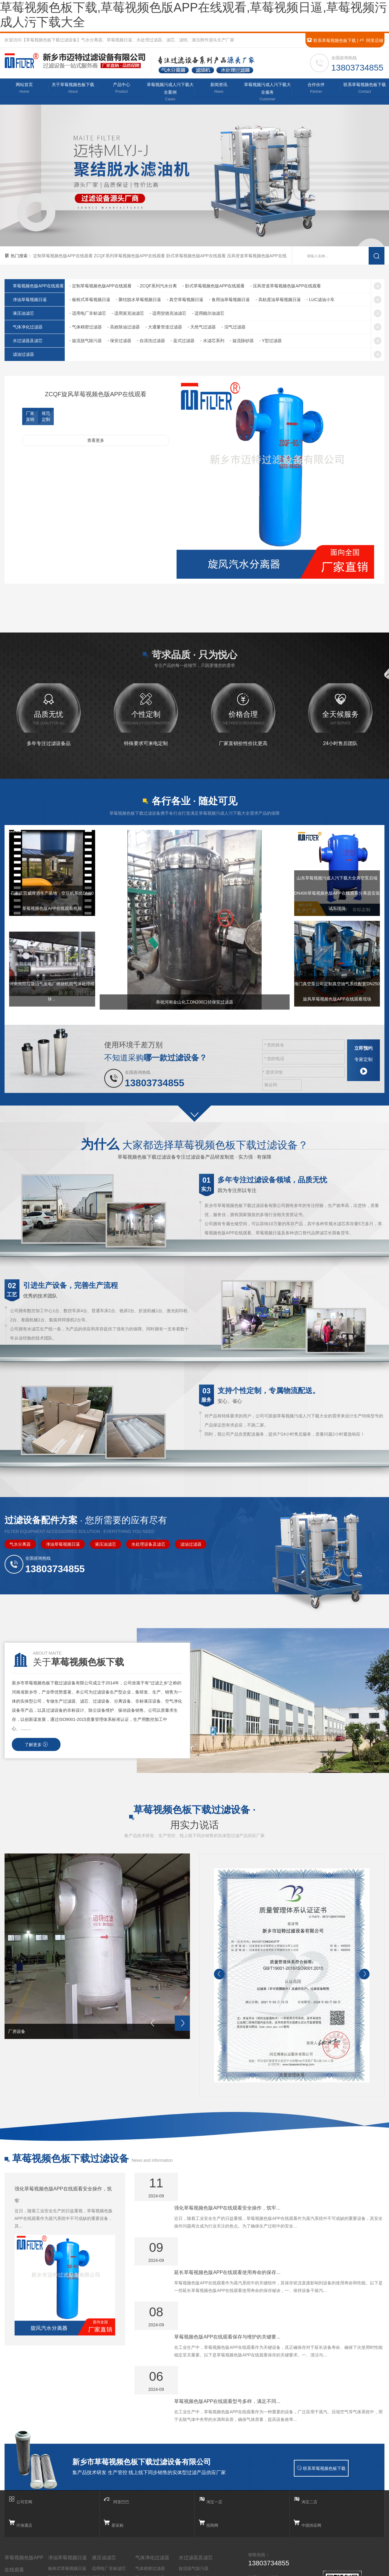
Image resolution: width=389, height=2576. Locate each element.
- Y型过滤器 (270, 344)
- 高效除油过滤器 (123, 330)
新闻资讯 (218, 90)
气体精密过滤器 (150, 2483)
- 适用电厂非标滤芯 (87, 316)
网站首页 (24, 90)
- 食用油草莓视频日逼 (229, 302)
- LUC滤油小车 (320, 302)
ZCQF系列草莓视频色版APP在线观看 (130, 259)
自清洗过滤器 (191, 2501)
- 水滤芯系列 (212, 344)
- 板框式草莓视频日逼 (89, 302)
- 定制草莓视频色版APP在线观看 (100, 289)
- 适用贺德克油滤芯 (168, 316)
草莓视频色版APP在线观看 (24, 2479)
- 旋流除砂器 (242, 344)
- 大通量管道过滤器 (164, 330)
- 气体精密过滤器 (85, 330)
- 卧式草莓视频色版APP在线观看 (214, 289)
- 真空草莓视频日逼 (185, 302)
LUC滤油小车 (61, 2529)
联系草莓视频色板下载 (331, 40)
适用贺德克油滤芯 (109, 2501)
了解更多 (36, 1763)
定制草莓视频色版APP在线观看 (63, 259)
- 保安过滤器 (119, 344)
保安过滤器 (189, 2492)
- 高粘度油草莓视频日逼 (278, 302)
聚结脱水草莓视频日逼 (69, 2492)
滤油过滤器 (29, 357)
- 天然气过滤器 (202, 330)
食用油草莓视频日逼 (67, 2510)
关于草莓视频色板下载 (73, 90)
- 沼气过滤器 (234, 330)
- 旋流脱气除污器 (85, 344)
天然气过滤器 (148, 2510)
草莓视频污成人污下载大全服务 (267, 94)
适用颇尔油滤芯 (107, 2510)
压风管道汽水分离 (22, 2523)
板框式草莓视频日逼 (67, 2483)
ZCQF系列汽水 (19, 2504)
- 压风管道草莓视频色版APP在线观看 (285, 289)
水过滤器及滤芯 (34, 344)
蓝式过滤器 (189, 2510)
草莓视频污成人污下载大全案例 (170, 94)
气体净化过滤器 (34, 330)
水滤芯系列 (189, 2520)
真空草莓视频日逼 (65, 2501)
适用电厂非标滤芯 (109, 2483)
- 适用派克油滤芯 (128, 316)
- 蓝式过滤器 (183, 344)
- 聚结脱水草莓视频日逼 (138, 302)
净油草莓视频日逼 (36, 302)
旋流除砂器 (189, 2529)
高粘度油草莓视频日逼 (69, 2520)
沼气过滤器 (146, 2520)
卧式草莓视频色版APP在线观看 (196, 259)
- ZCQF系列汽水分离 (157, 289)
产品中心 (121, 90)
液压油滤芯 (29, 316)
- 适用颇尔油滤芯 (208, 316)
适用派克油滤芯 (107, 2492)
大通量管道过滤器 (152, 2501)
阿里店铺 (371, 40)
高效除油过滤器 (150, 2492)
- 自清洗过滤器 (151, 344)
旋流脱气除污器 (193, 2483)
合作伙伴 (316, 90)
